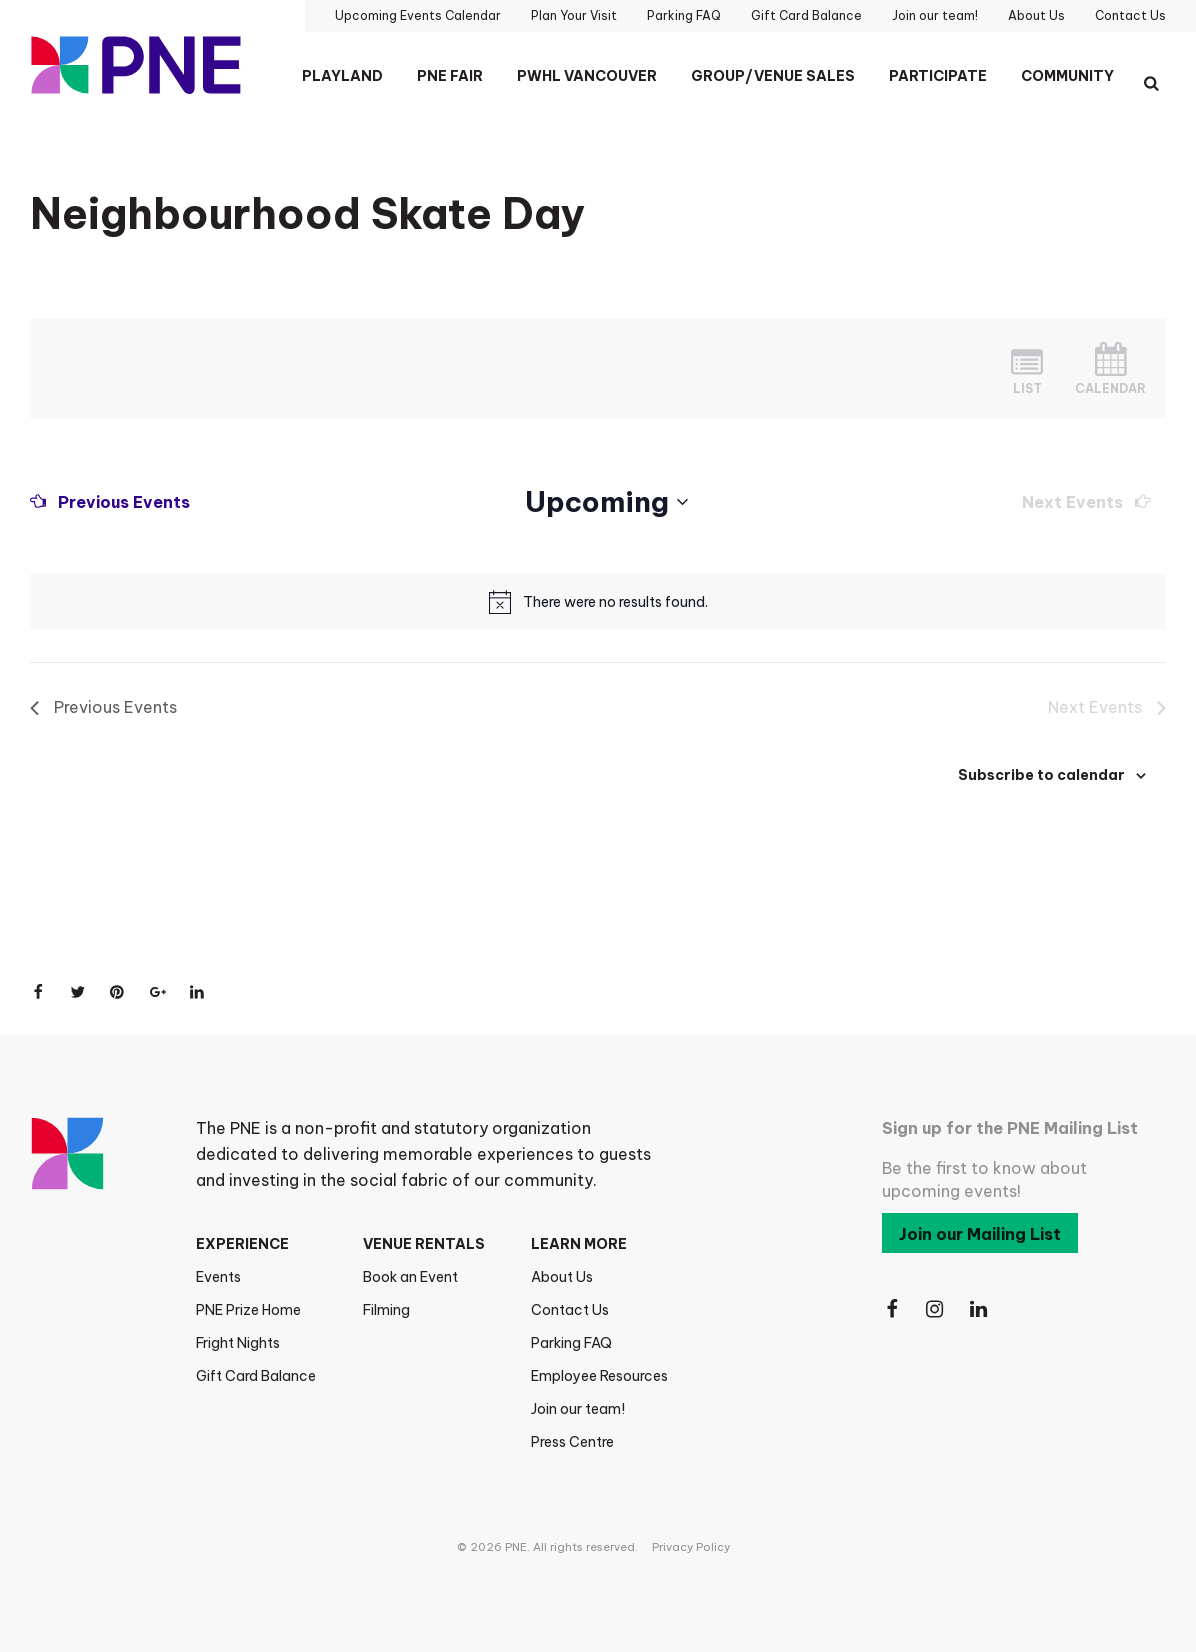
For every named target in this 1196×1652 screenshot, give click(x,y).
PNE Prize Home (248, 1310)
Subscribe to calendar (1041, 775)
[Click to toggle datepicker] (606, 502)
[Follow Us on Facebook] (892, 1309)
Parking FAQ (571, 1343)
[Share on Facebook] (38, 992)
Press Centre (572, 1442)
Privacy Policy (691, 1547)
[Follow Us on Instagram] (936, 1309)
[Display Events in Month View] (1110, 368)
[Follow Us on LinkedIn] (980, 1309)
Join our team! (578, 1409)
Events (218, 1277)
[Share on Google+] (158, 992)
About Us (562, 1277)
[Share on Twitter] (78, 992)
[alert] (615, 602)
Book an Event (410, 1277)
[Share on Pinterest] (118, 992)
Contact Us (570, 1310)
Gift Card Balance (256, 1376)
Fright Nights (238, 1343)
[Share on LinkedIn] (198, 992)
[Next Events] (1086, 502)
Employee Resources (599, 1376)
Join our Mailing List (980, 1234)
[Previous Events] (110, 502)
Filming (386, 1310)
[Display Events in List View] (1027, 368)
